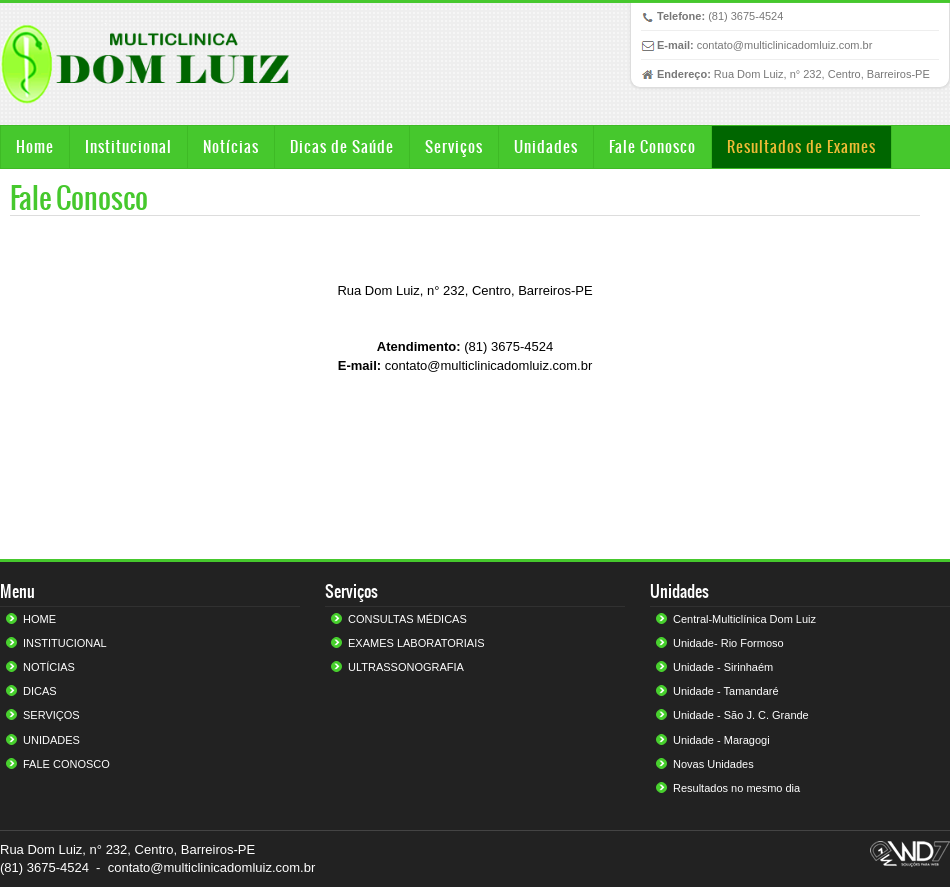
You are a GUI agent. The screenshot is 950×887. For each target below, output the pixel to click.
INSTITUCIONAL (65, 643)
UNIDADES (51, 740)
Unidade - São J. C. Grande (741, 715)
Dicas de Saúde (342, 146)
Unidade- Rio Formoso (728, 643)
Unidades (546, 146)
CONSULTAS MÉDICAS (407, 619)
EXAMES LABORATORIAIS (416, 643)
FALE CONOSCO (66, 764)
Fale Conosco (652, 146)
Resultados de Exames (801, 146)
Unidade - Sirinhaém (723, 667)
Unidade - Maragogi (721, 740)
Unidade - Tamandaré (726, 691)
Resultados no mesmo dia (736, 788)
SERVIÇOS (51, 715)
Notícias (231, 146)
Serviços (454, 146)
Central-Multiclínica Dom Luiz (744, 619)
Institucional (128, 146)
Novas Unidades (713, 764)
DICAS (40, 691)
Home (35, 146)
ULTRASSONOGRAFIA (406, 667)
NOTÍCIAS (49, 667)
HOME (39, 619)
